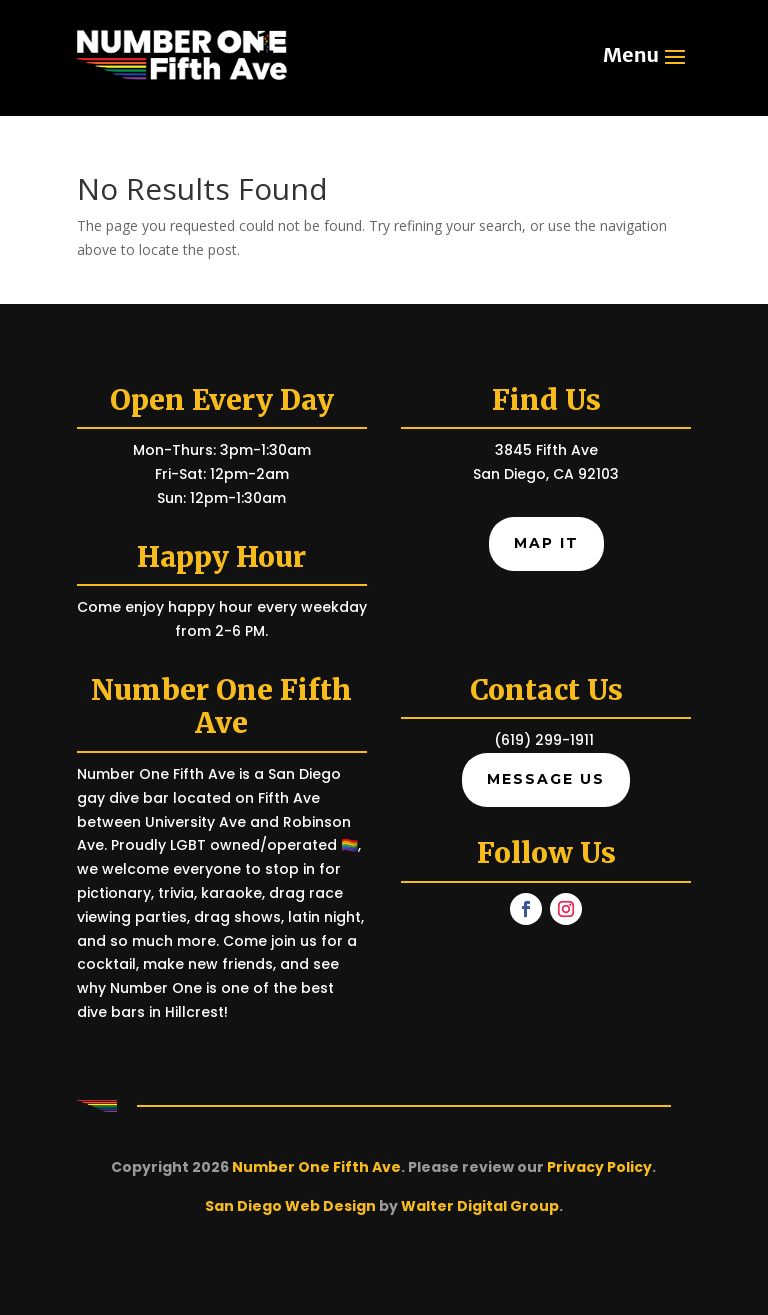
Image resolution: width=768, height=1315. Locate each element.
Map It (546, 543)
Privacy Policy (599, 1167)
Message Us (546, 779)
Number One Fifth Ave (316, 1167)
